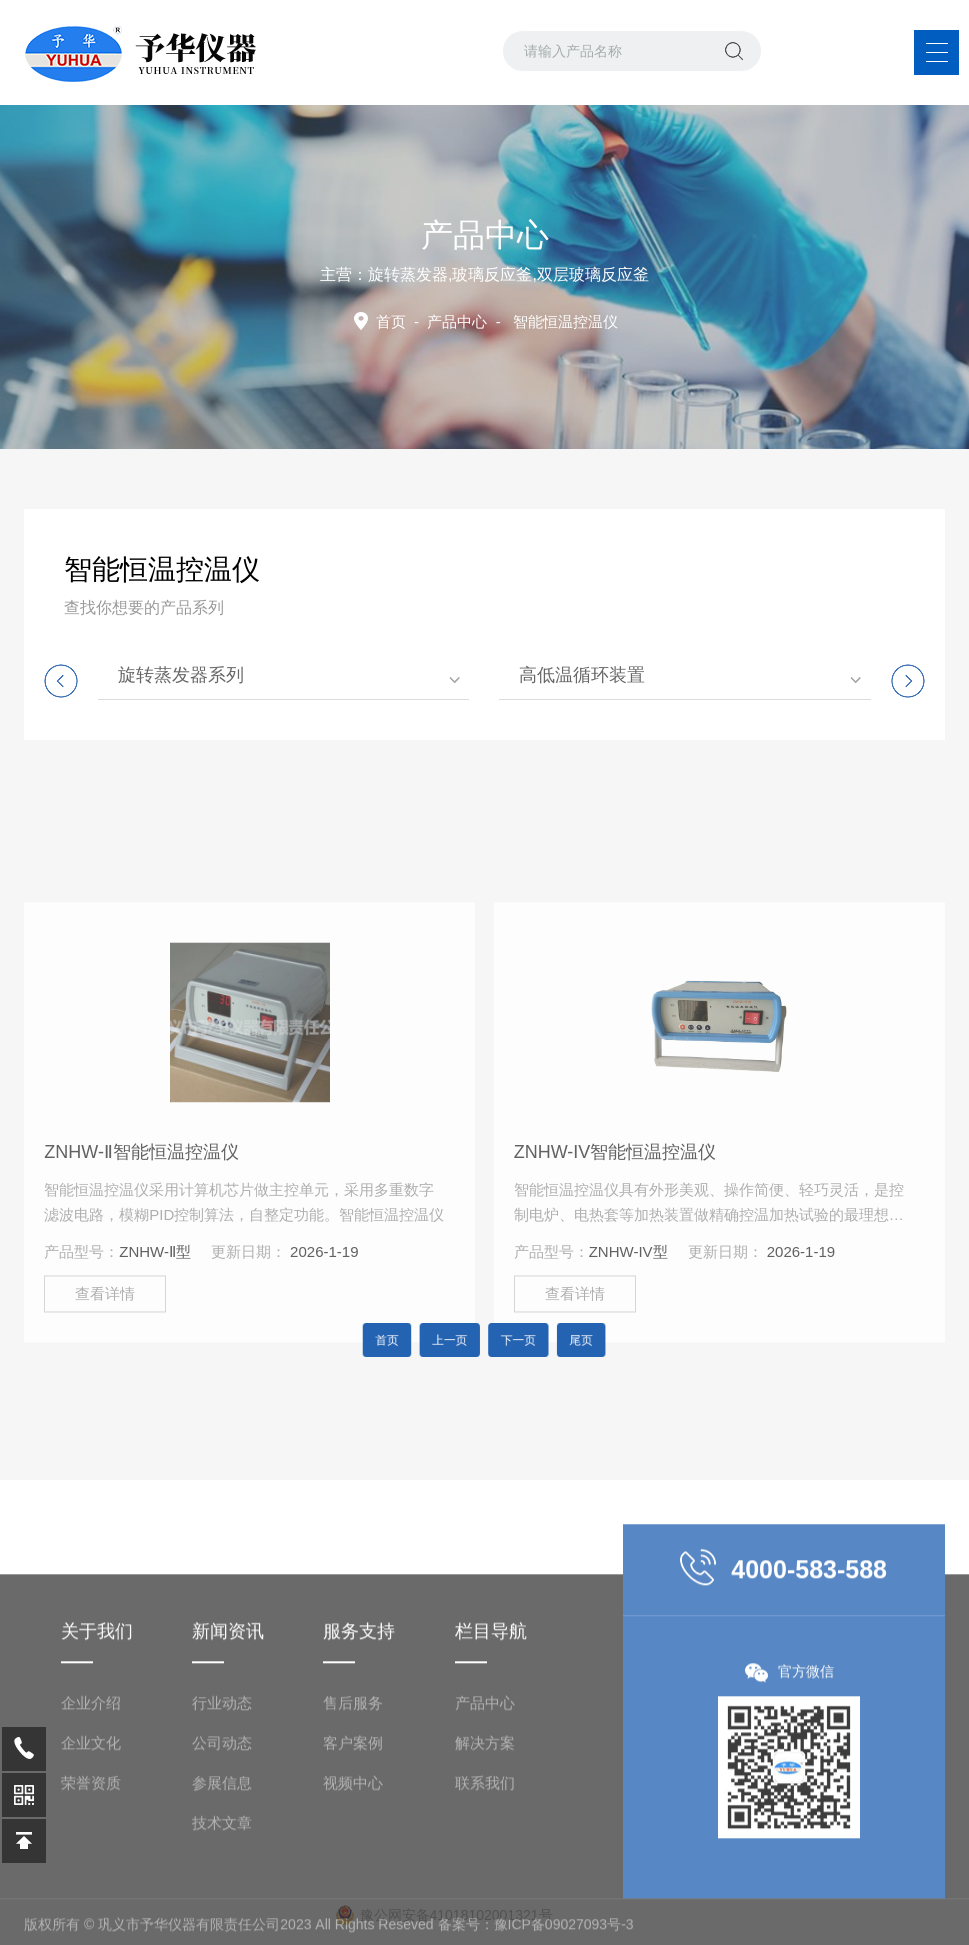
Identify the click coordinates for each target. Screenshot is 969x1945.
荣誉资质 (91, 1898)
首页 (391, 321)
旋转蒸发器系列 (181, 675)
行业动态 (222, 1818)
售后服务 (353, 1818)
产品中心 (457, 321)
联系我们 (485, 1898)
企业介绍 (91, 1818)
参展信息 (222, 1898)
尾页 (558, 1340)
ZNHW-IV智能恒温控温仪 (615, 1279)
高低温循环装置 (582, 675)
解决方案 (485, 1858)
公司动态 (222, 1858)
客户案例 (353, 1858)
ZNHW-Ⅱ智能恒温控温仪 (141, 1279)
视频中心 (353, 1898)
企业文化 (91, 1858)
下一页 (510, 1340)
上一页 (458, 1340)
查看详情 (105, 1420)
